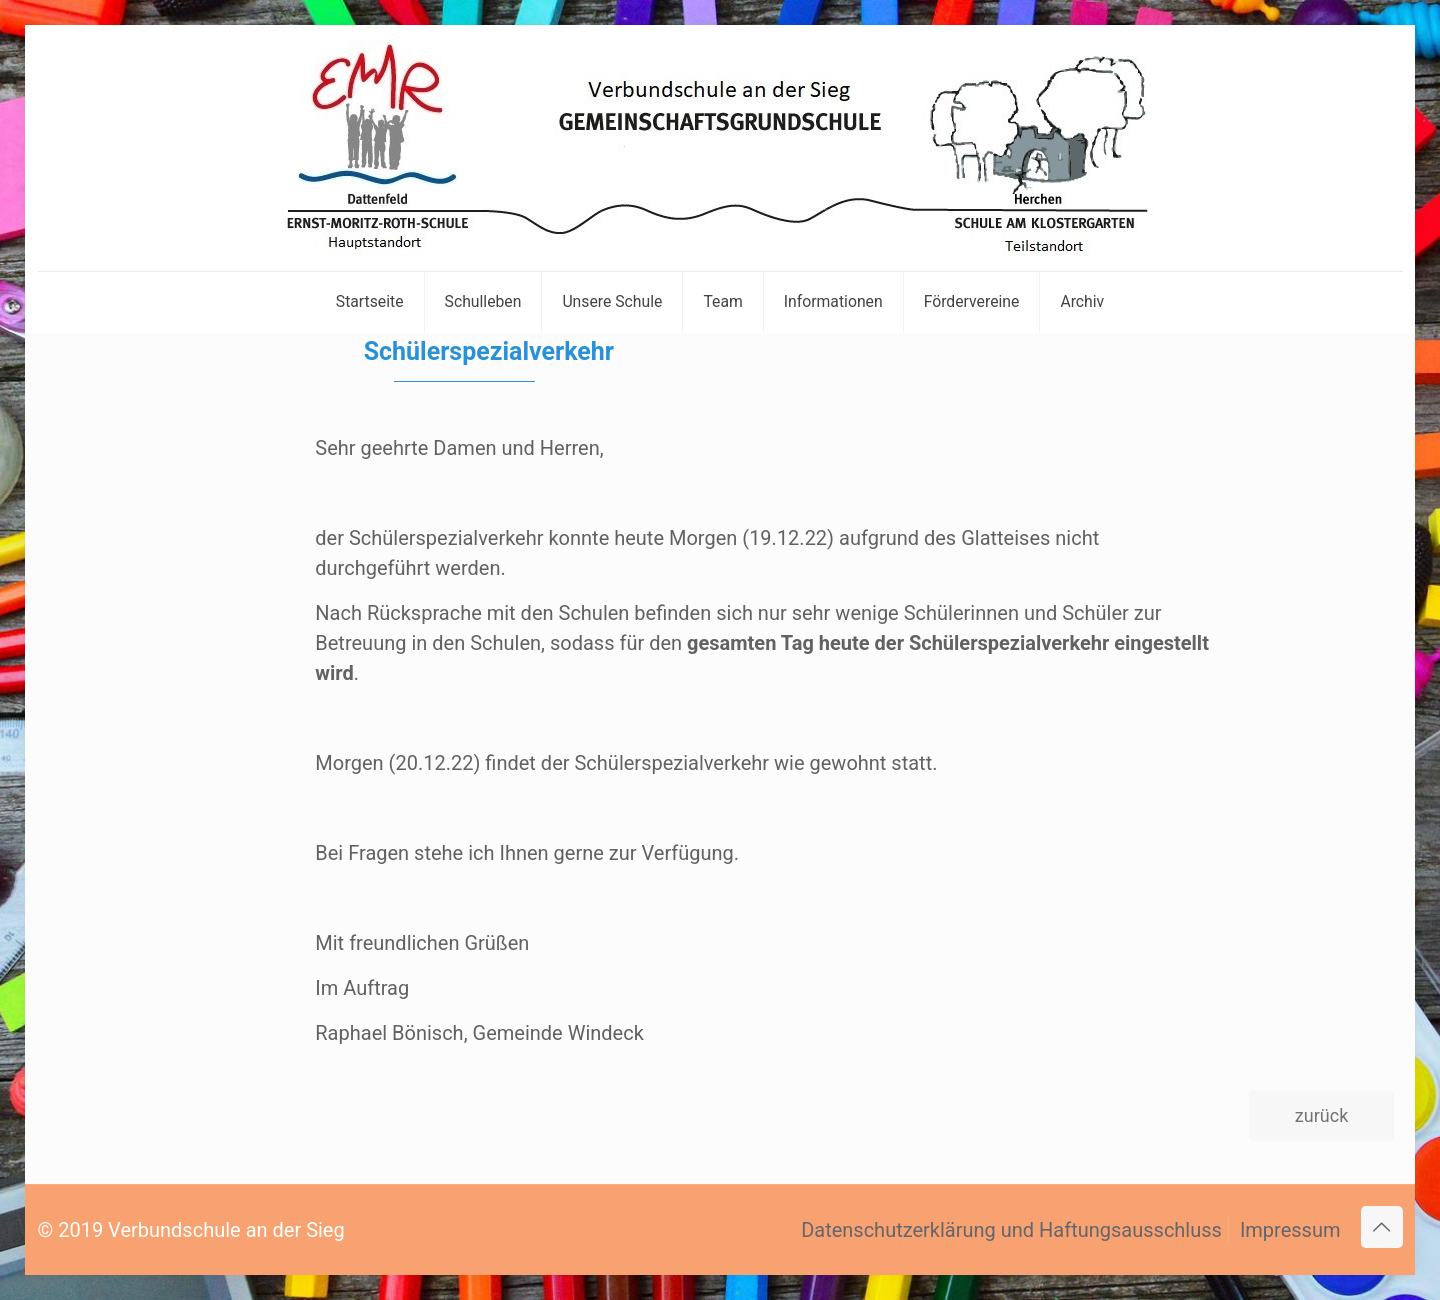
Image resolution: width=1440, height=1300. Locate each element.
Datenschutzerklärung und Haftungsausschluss (1011, 1230)
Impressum (1290, 1230)
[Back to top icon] (1382, 1227)
